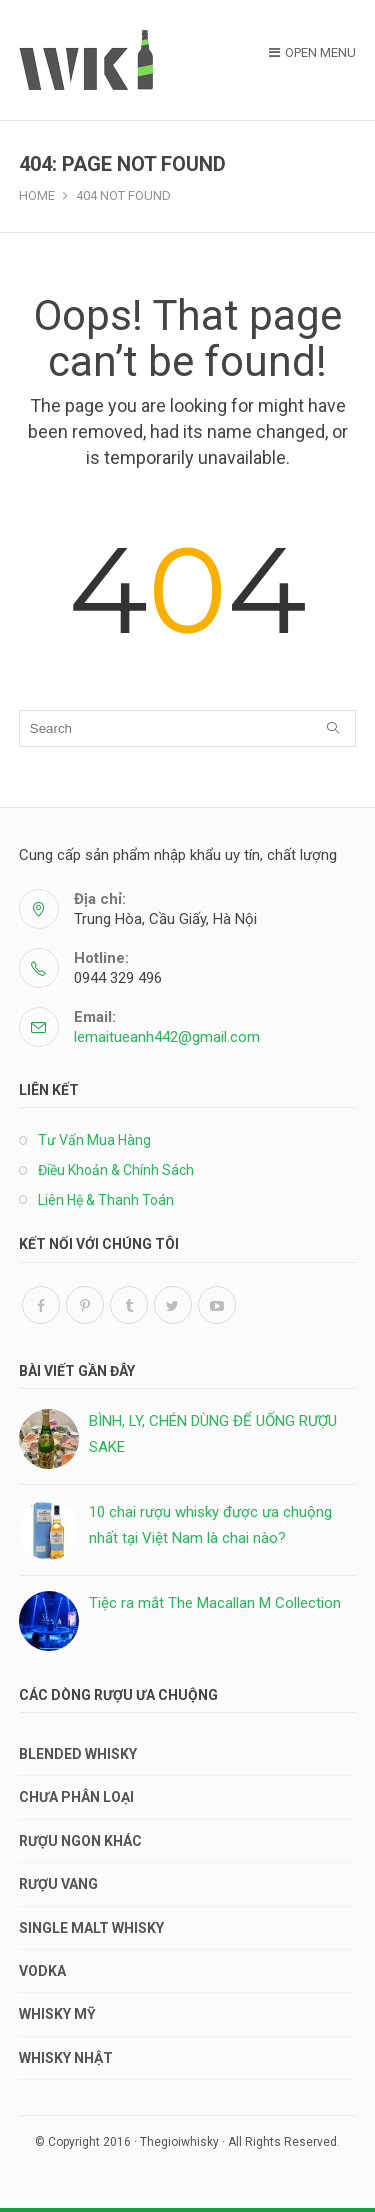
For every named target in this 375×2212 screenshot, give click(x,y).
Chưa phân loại (76, 1797)
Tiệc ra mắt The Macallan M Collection (215, 1603)
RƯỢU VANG (58, 1884)
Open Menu (312, 52)
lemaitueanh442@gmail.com (167, 1037)
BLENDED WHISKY (78, 1754)
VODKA (42, 1971)
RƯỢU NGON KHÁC (80, 1841)
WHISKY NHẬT (66, 2058)
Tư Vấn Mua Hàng (94, 1140)
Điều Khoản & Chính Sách (116, 1170)
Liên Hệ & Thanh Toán (106, 1200)
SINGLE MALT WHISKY (91, 1928)
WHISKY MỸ (57, 2014)
